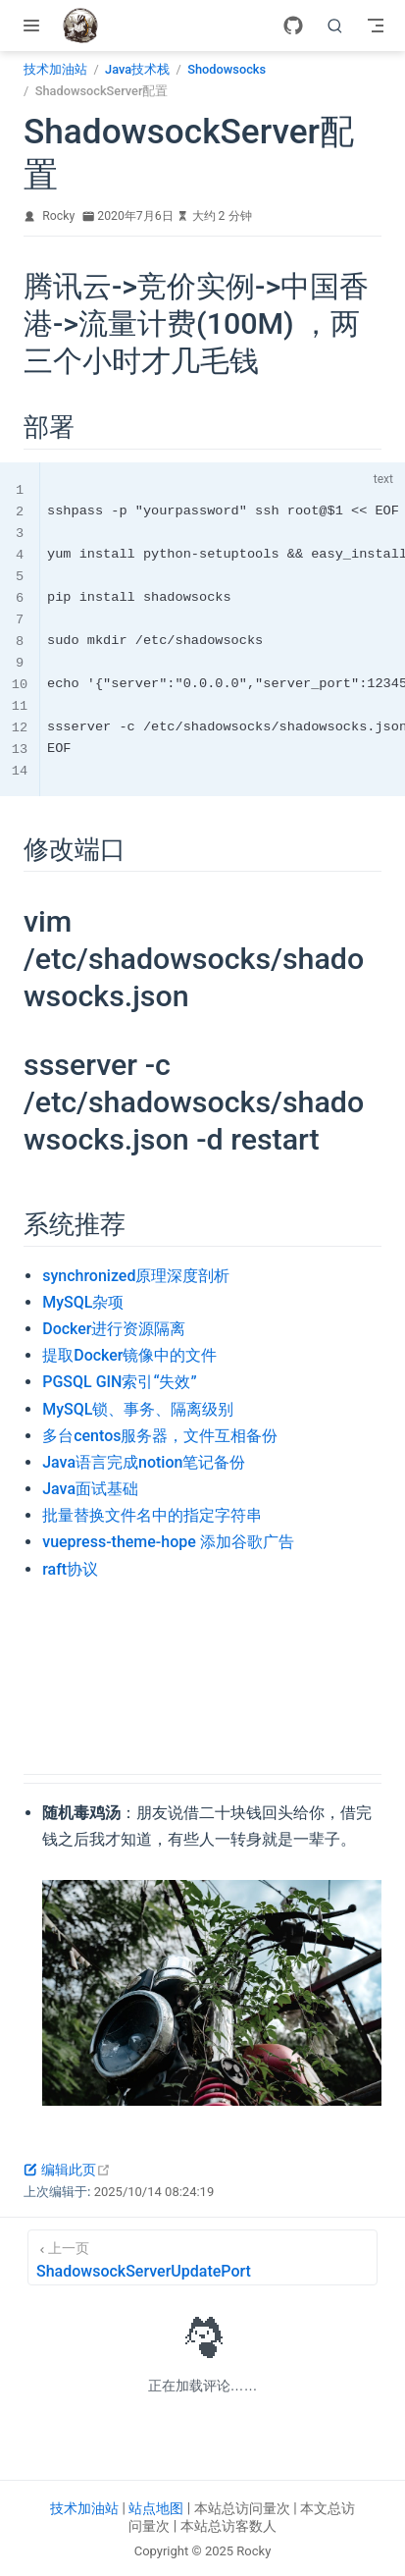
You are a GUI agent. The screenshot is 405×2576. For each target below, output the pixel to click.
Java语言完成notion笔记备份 (143, 1462)
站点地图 (155, 2508)
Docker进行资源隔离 (113, 1328)
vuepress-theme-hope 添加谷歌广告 (168, 1541)
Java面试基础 (90, 1488)
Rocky (58, 216)
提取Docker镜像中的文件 (129, 1355)
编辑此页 (67, 2169)
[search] (335, 25)
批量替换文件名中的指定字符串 (152, 1515)
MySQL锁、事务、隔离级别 (137, 1409)
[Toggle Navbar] (375, 25)
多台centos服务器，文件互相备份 (160, 1435)
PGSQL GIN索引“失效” (119, 1381)
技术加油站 (84, 2508)
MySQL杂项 (83, 1302)
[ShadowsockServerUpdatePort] (202, 2257)
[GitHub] (293, 25)
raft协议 (70, 1569)
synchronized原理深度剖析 (135, 1275)
